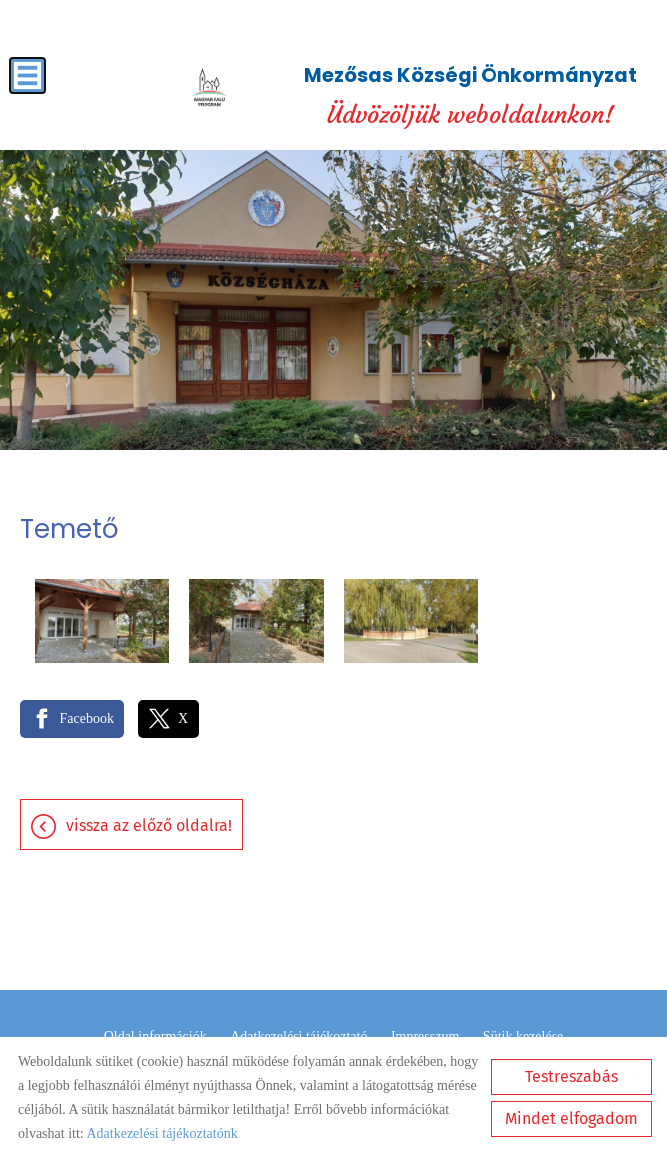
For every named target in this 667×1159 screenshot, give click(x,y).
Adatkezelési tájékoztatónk (161, 1133)
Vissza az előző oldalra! (149, 825)
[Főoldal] (209, 89)
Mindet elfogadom (571, 1118)
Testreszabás (571, 1076)
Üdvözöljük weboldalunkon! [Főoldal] (470, 95)
